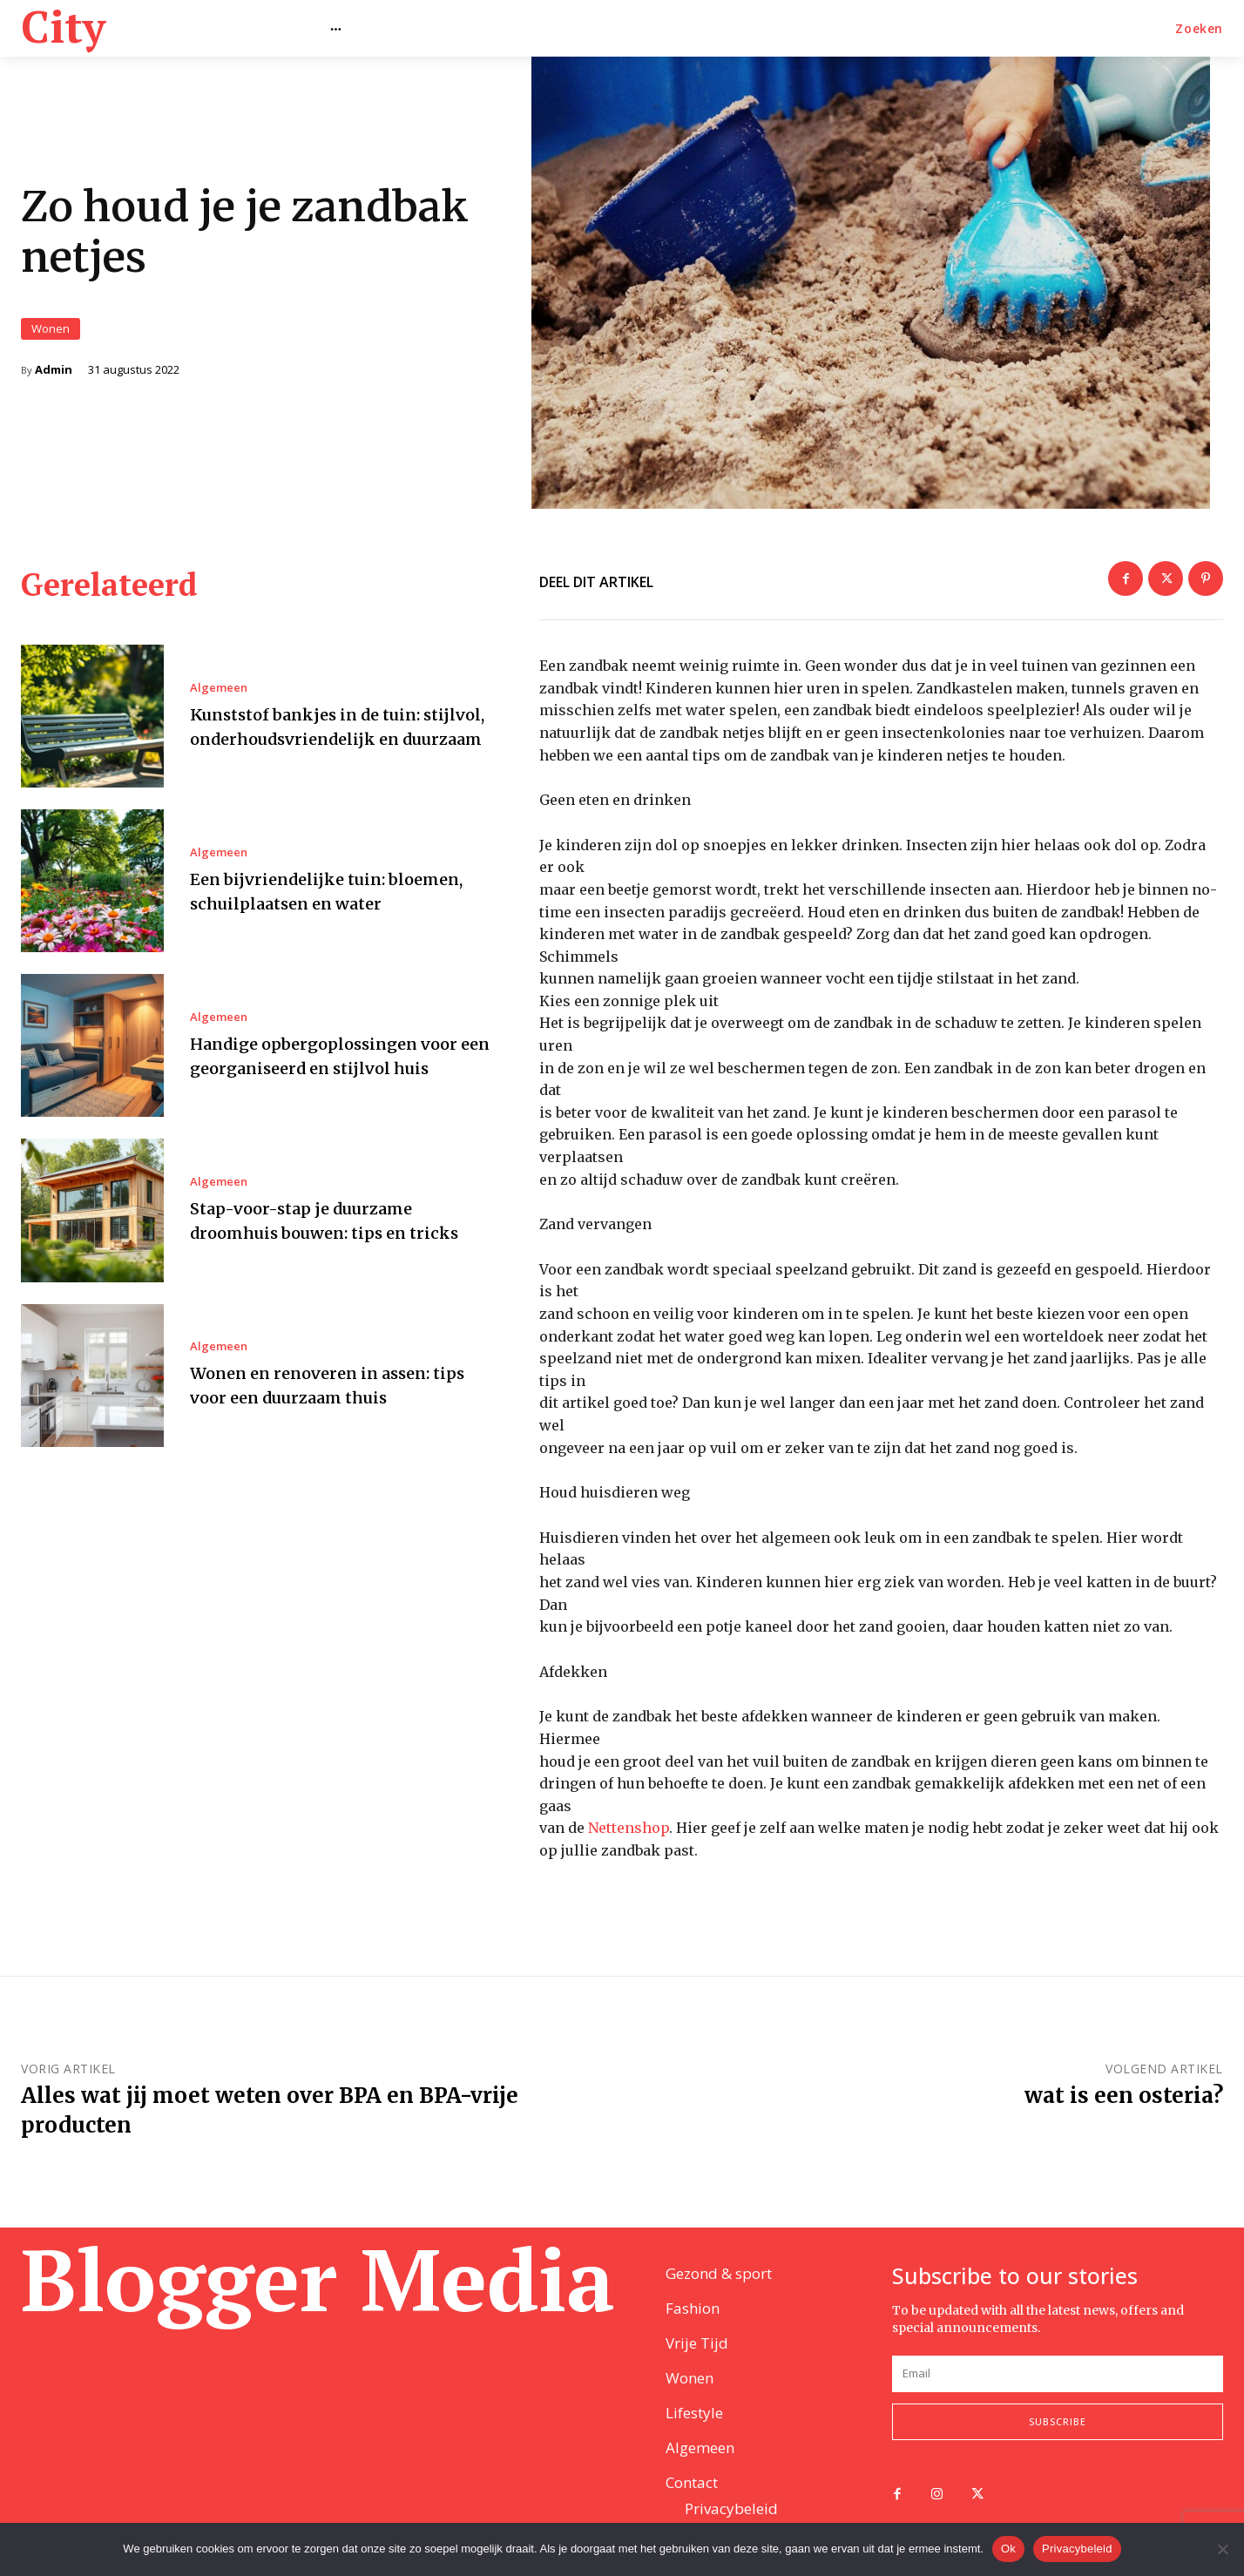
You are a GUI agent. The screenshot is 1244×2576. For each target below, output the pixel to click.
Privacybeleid (1077, 2548)
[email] (1057, 2374)
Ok (1008, 2548)
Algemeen (218, 692)
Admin (53, 377)
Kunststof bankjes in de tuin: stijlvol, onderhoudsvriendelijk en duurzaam (339, 742)
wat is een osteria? (1123, 2112)
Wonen (50, 337)
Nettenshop (628, 1845)
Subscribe (1057, 2423)
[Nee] (1222, 2549)
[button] (1199, 28)
